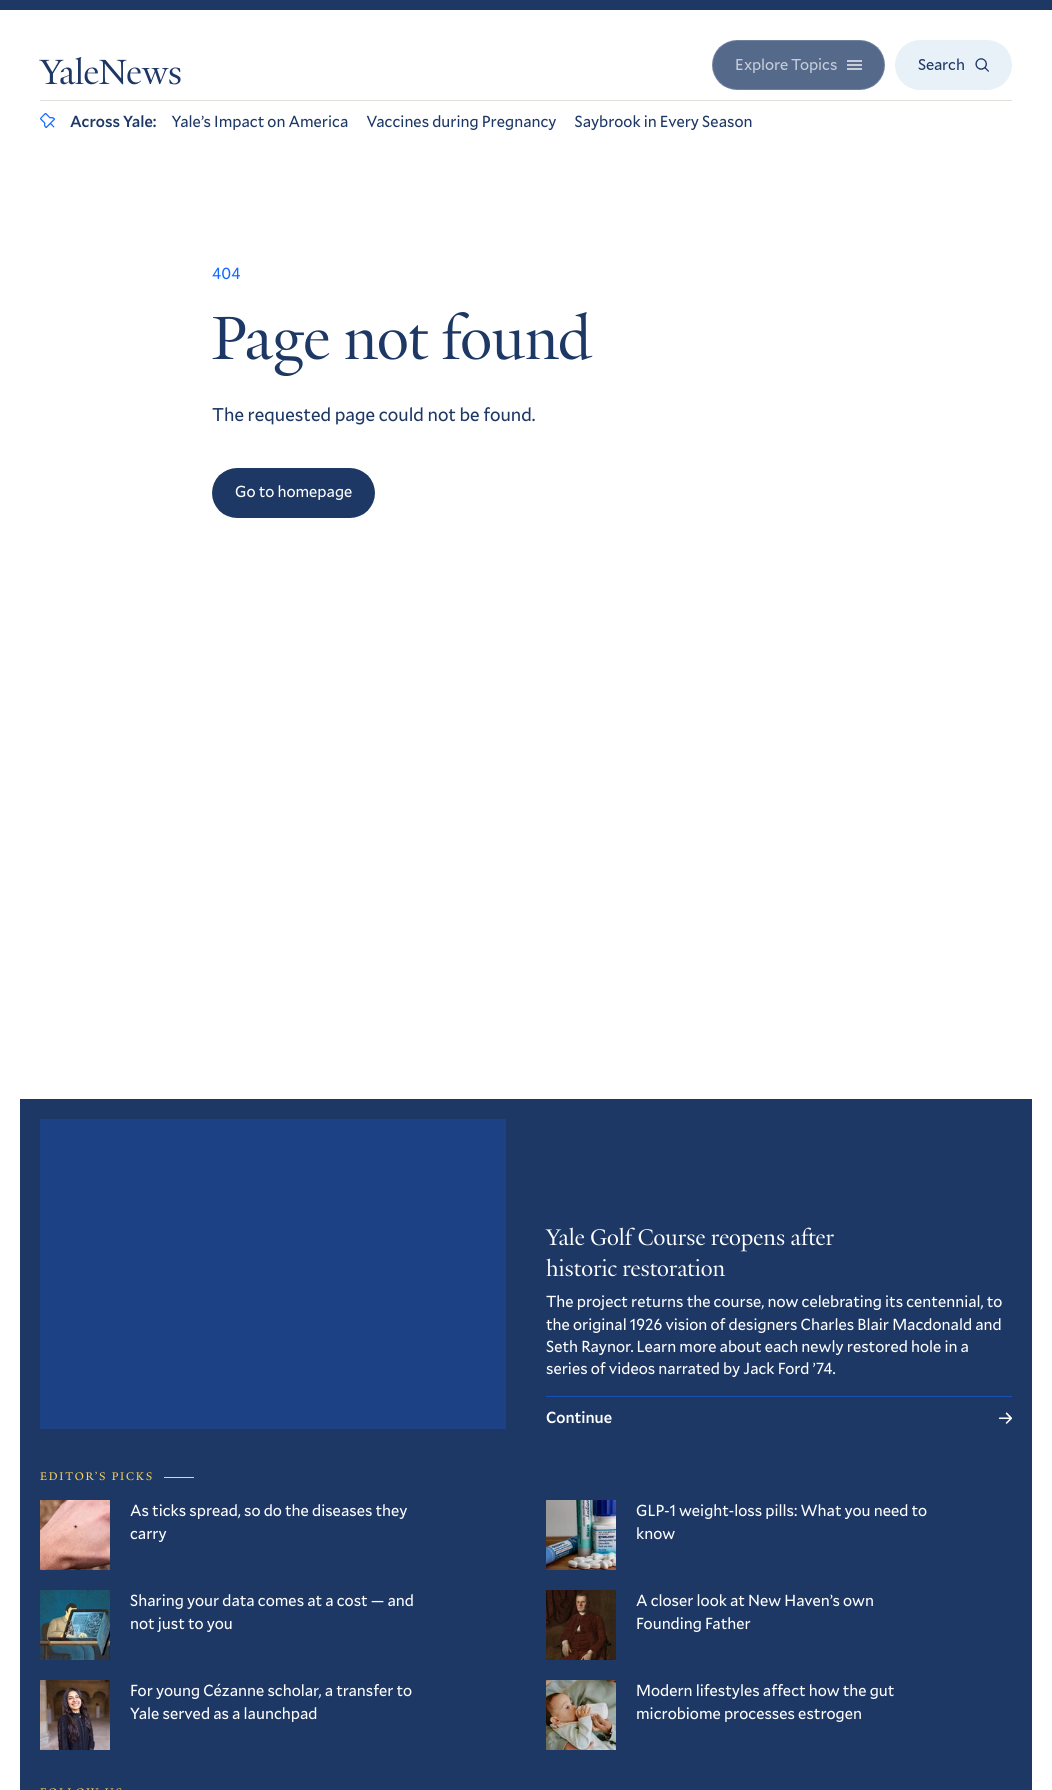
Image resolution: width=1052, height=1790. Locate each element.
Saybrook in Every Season (663, 121)
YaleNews (111, 76)
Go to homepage (293, 491)
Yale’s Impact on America (260, 121)
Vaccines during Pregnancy (461, 121)
